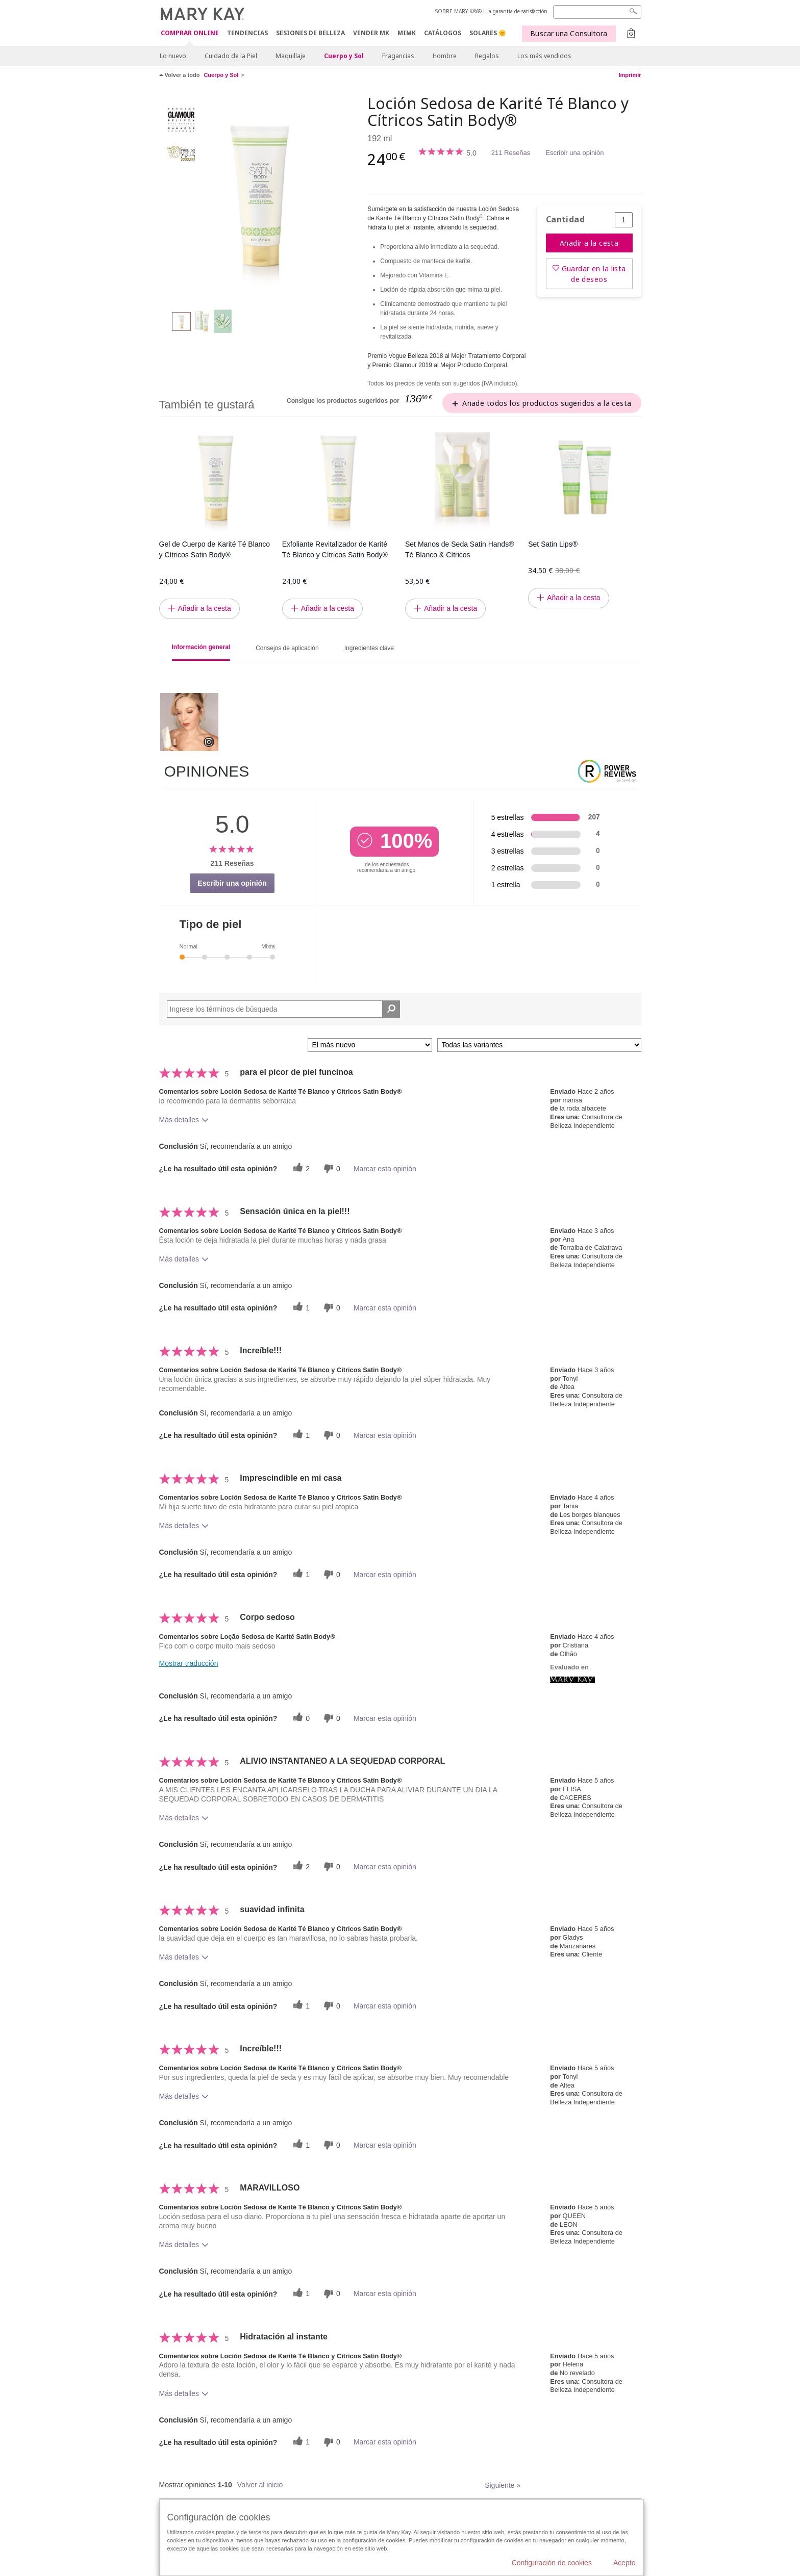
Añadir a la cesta (589, 243)
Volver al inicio (260, 2485)
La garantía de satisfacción (516, 11)
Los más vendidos (544, 55)
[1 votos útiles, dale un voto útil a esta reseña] (300, 1308)
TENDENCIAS (247, 33)
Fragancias (398, 55)
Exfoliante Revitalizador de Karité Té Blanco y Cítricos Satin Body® (335, 549)
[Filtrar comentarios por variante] (539, 1045)
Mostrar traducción (188, 1663)
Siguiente (502, 2485)
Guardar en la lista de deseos (594, 274)
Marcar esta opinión (385, 1169)
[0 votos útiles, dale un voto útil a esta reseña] (300, 1718)
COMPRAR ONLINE (190, 33)
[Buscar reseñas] (391, 1009)
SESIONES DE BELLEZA (310, 33)
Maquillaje (291, 55)
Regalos (487, 55)
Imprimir (629, 75)
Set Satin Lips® (553, 544)
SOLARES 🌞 (487, 33)
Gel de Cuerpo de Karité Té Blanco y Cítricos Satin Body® (214, 549)
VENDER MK (371, 33)
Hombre (445, 55)
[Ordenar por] (370, 1045)
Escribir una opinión (574, 153)
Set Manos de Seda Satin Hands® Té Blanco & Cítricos (459, 549)
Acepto (624, 2563)
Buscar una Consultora (568, 33)
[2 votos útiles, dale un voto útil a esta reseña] (300, 1168)
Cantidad (565, 219)
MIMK (406, 33)
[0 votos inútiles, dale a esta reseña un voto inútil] (330, 1168)
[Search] (597, 12)
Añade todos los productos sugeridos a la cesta (546, 403)
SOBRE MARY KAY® (458, 11)
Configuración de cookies (552, 2563)
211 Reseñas (511, 153)
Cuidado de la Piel (231, 55)
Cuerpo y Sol (344, 55)
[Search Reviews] (284, 1009)
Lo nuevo (173, 55)
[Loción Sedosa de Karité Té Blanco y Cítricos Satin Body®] (260, 197)
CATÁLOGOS (442, 33)
